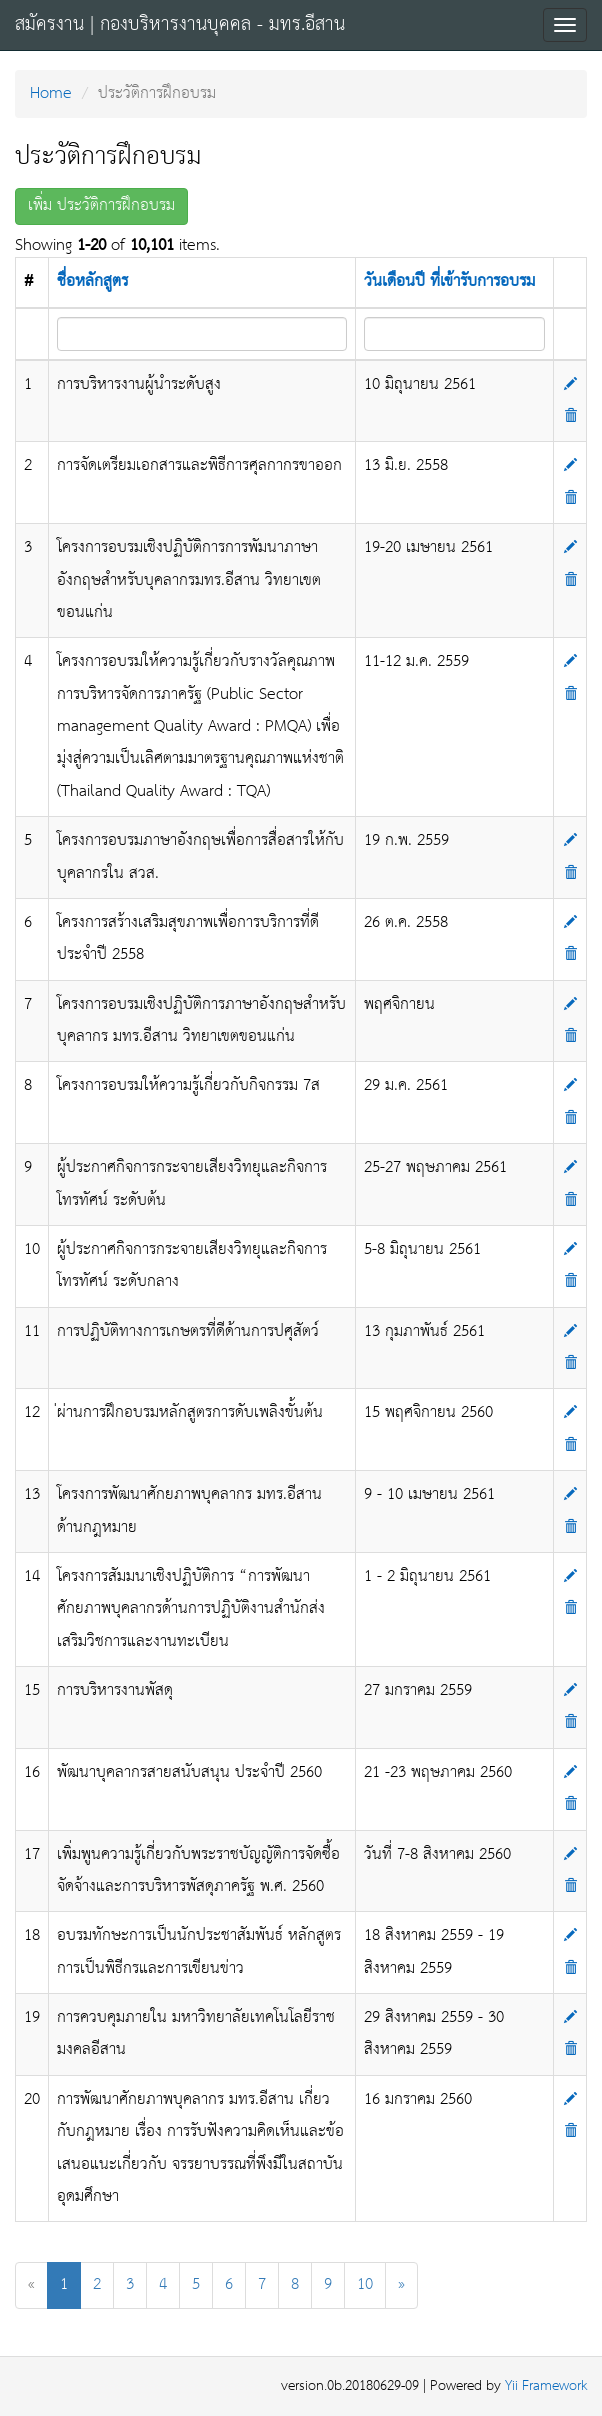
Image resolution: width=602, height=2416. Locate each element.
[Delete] (570, 416)
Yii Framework (546, 2386)
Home (51, 93)
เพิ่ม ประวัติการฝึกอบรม (101, 205)
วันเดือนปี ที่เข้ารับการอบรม (449, 281)
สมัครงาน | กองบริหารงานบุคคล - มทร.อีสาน (180, 25)
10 (365, 2284)
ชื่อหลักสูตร (92, 281)
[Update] (570, 384)
